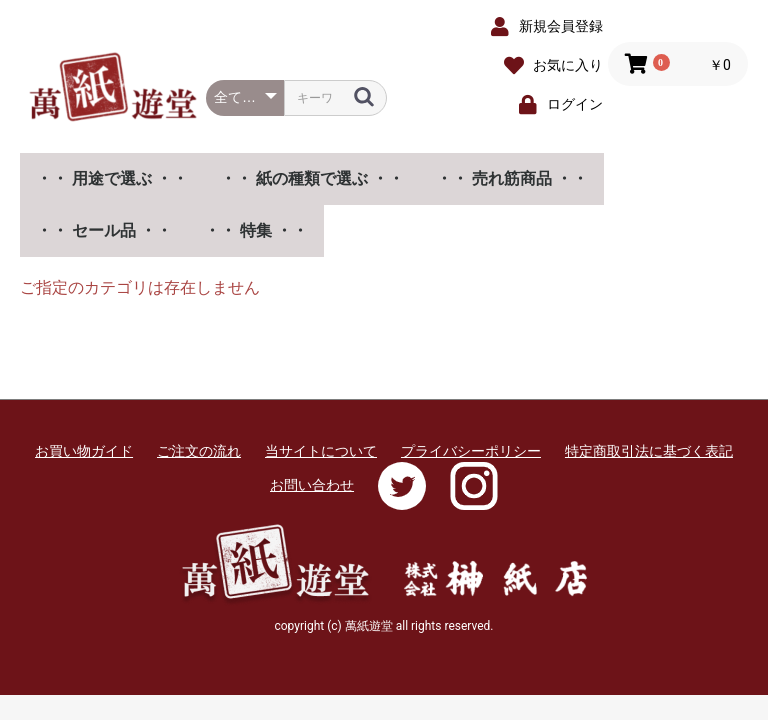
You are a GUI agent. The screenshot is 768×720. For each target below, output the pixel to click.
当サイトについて (321, 451)
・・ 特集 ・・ (256, 230)
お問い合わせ (312, 485)
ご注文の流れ (199, 451)
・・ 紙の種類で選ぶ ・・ (312, 178)
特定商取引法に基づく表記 (649, 451)
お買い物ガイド (84, 451)
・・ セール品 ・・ (104, 230)
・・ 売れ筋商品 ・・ (512, 178)
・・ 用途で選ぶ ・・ (112, 178)
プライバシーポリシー (471, 451)
